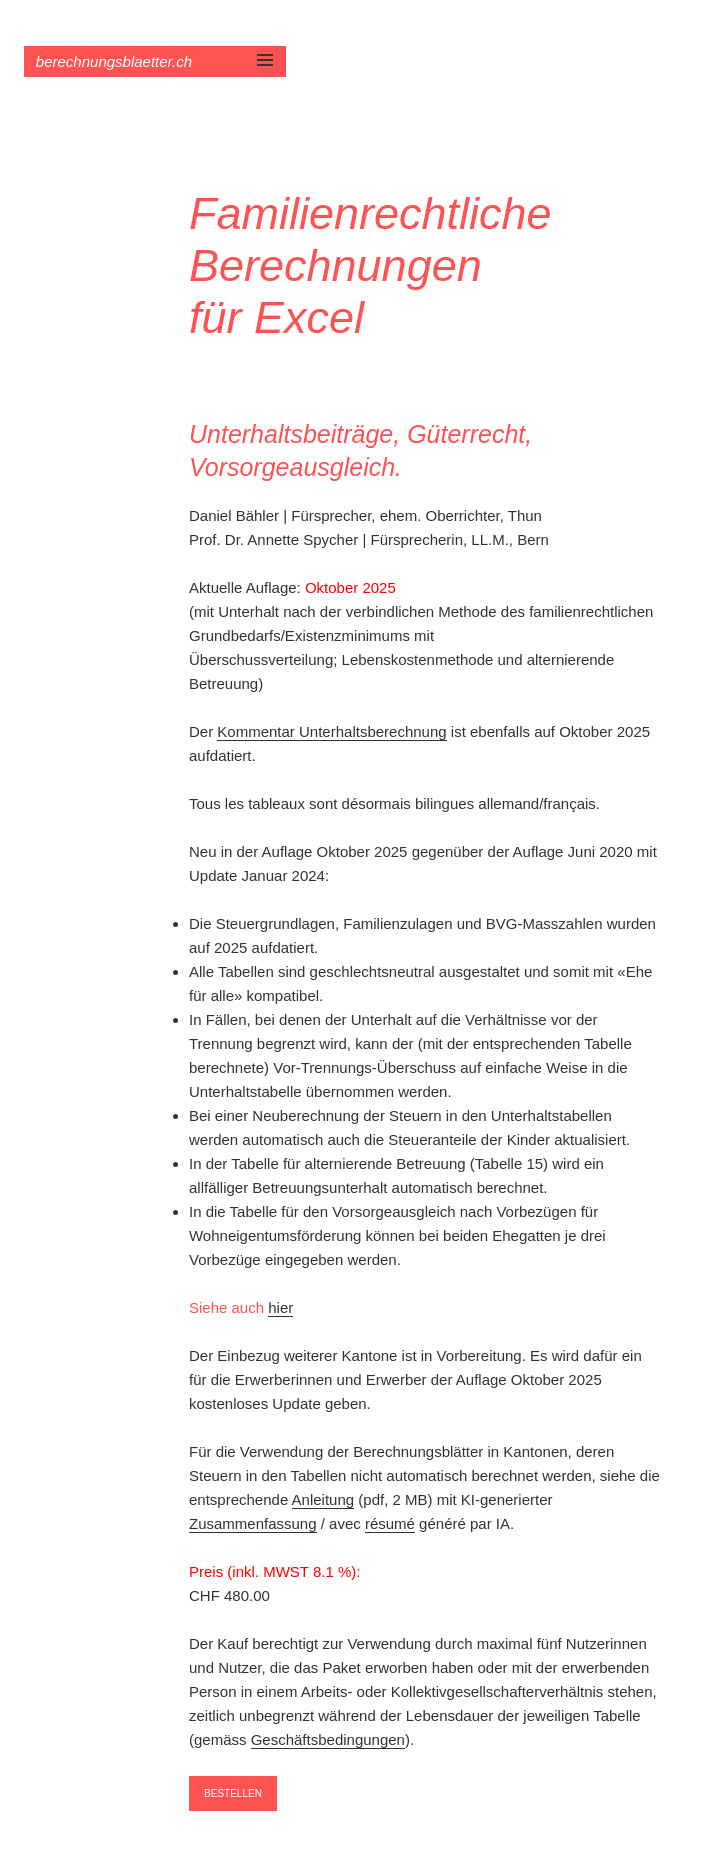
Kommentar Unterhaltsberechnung (331, 731)
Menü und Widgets (265, 81)
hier (280, 1307)
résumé (390, 1523)
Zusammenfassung (253, 1523)
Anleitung (323, 1499)
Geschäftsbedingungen (328, 1739)
